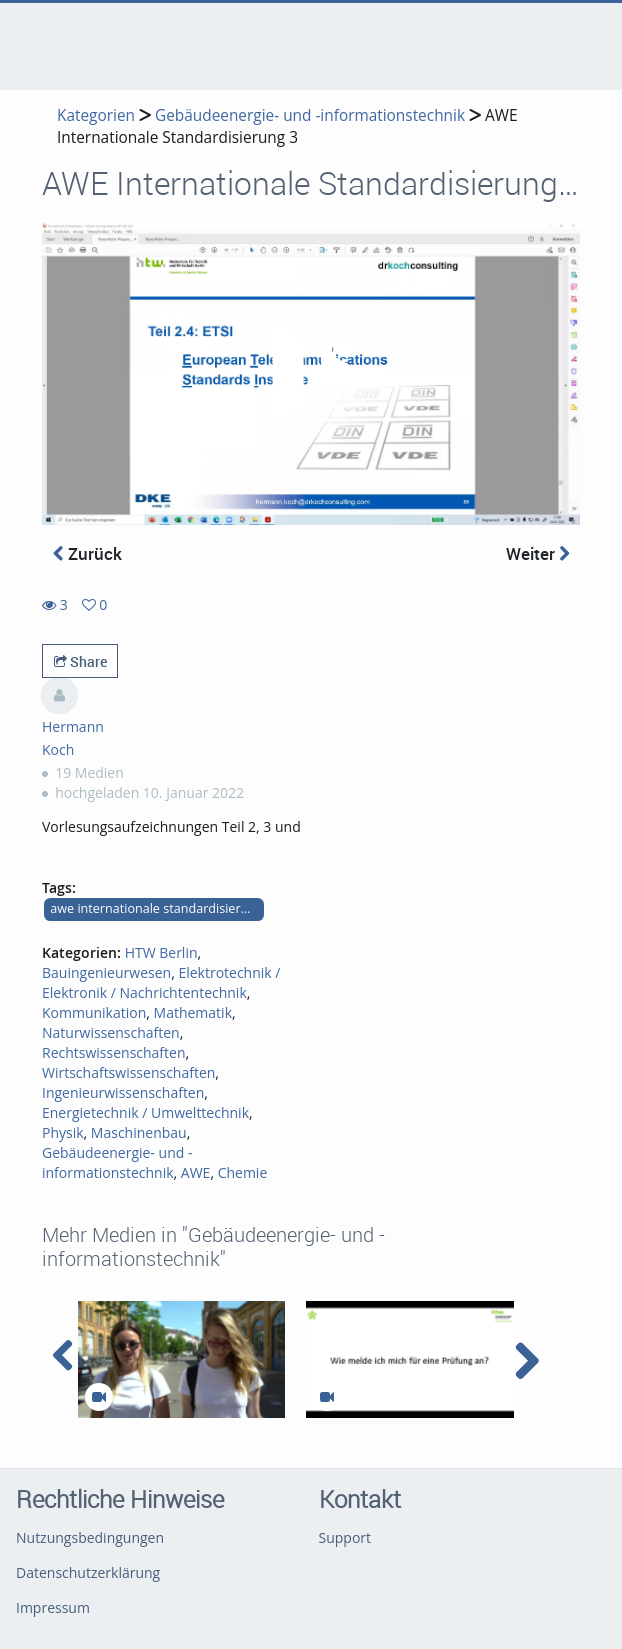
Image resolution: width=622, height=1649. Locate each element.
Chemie (243, 1172)
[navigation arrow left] (63, 1356)
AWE (196, 1172)
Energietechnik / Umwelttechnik (145, 1112)
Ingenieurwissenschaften (123, 1092)
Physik (63, 1132)
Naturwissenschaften (111, 1032)
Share (80, 661)
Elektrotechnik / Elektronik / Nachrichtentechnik (161, 982)
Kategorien (96, 115)
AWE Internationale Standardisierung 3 (287, 126)
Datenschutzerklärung (88, 1572)
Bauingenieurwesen (106, 972)
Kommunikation (94, 1012)
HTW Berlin (161, 952)
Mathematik (193, 1012)
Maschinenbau (139, 1132)
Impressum (53, 1607)
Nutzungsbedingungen (90, 1537)
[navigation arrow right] (526, 1361)
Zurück (87, 553)
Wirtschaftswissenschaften (128, 1072)
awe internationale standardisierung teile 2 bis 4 (157, 908)
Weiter (538, 553)
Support (345, 1537)
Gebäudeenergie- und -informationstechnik (310, 115)
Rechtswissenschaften (114, 1052)
